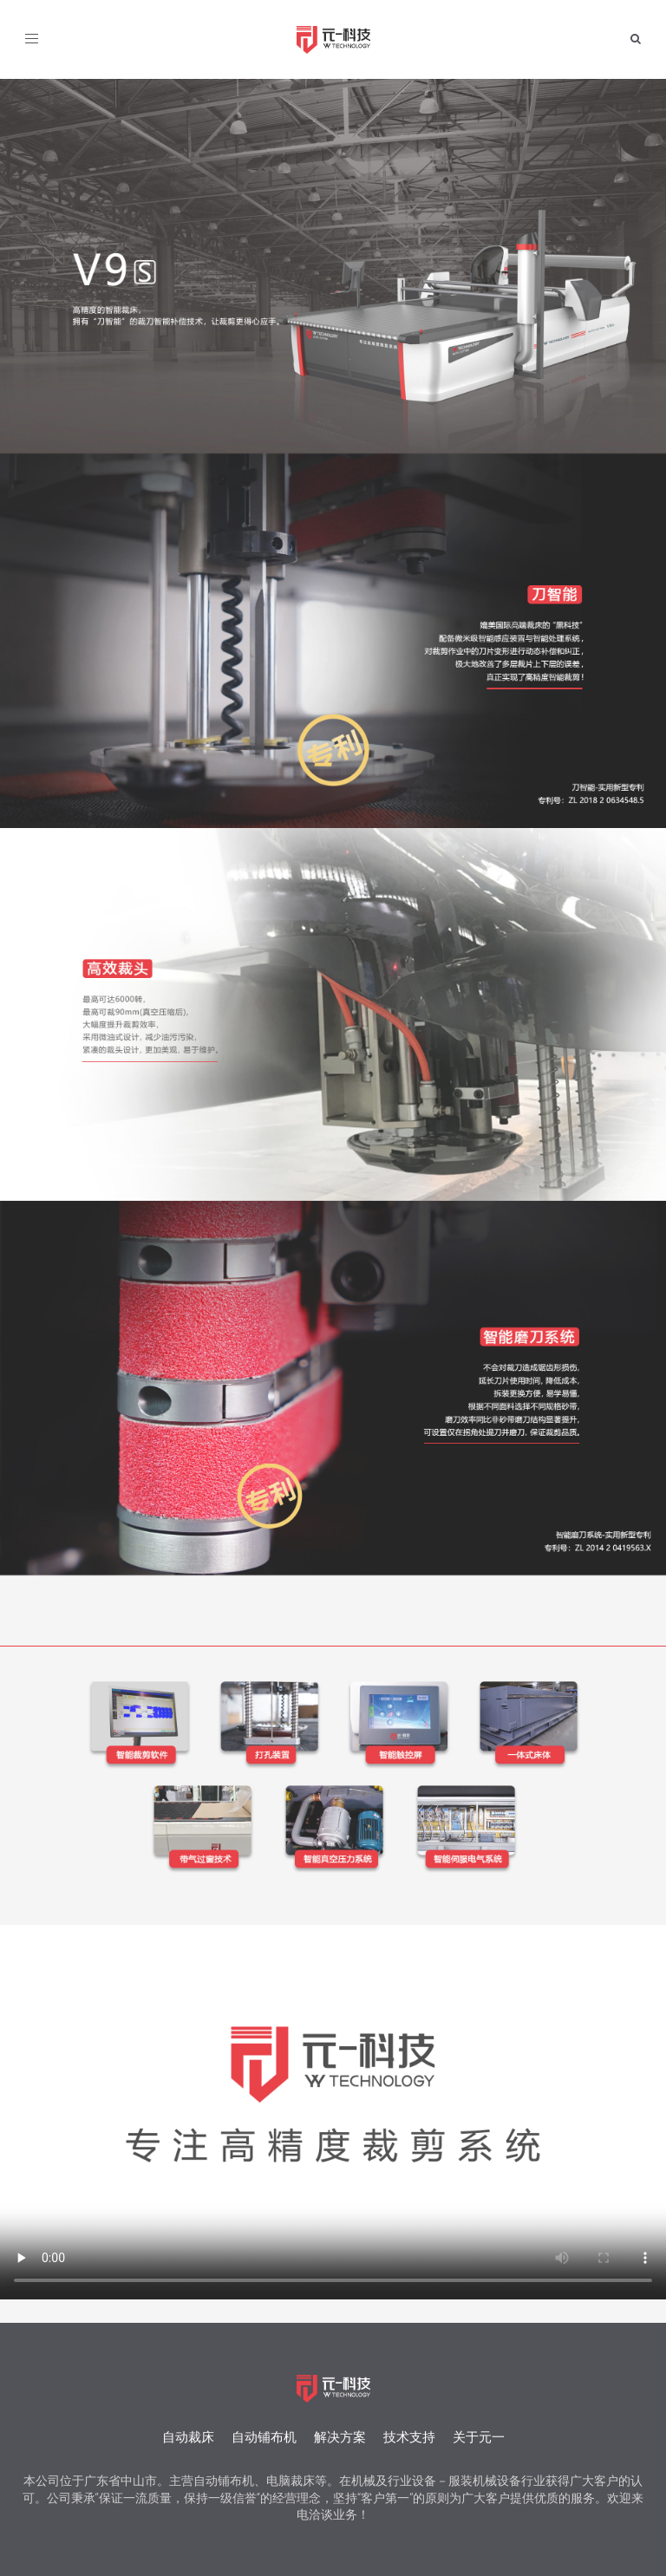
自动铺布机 (264, 2437)
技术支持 (409, 2437)
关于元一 (479, 2437)
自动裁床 (188, 2437)
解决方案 (340, 2437)
